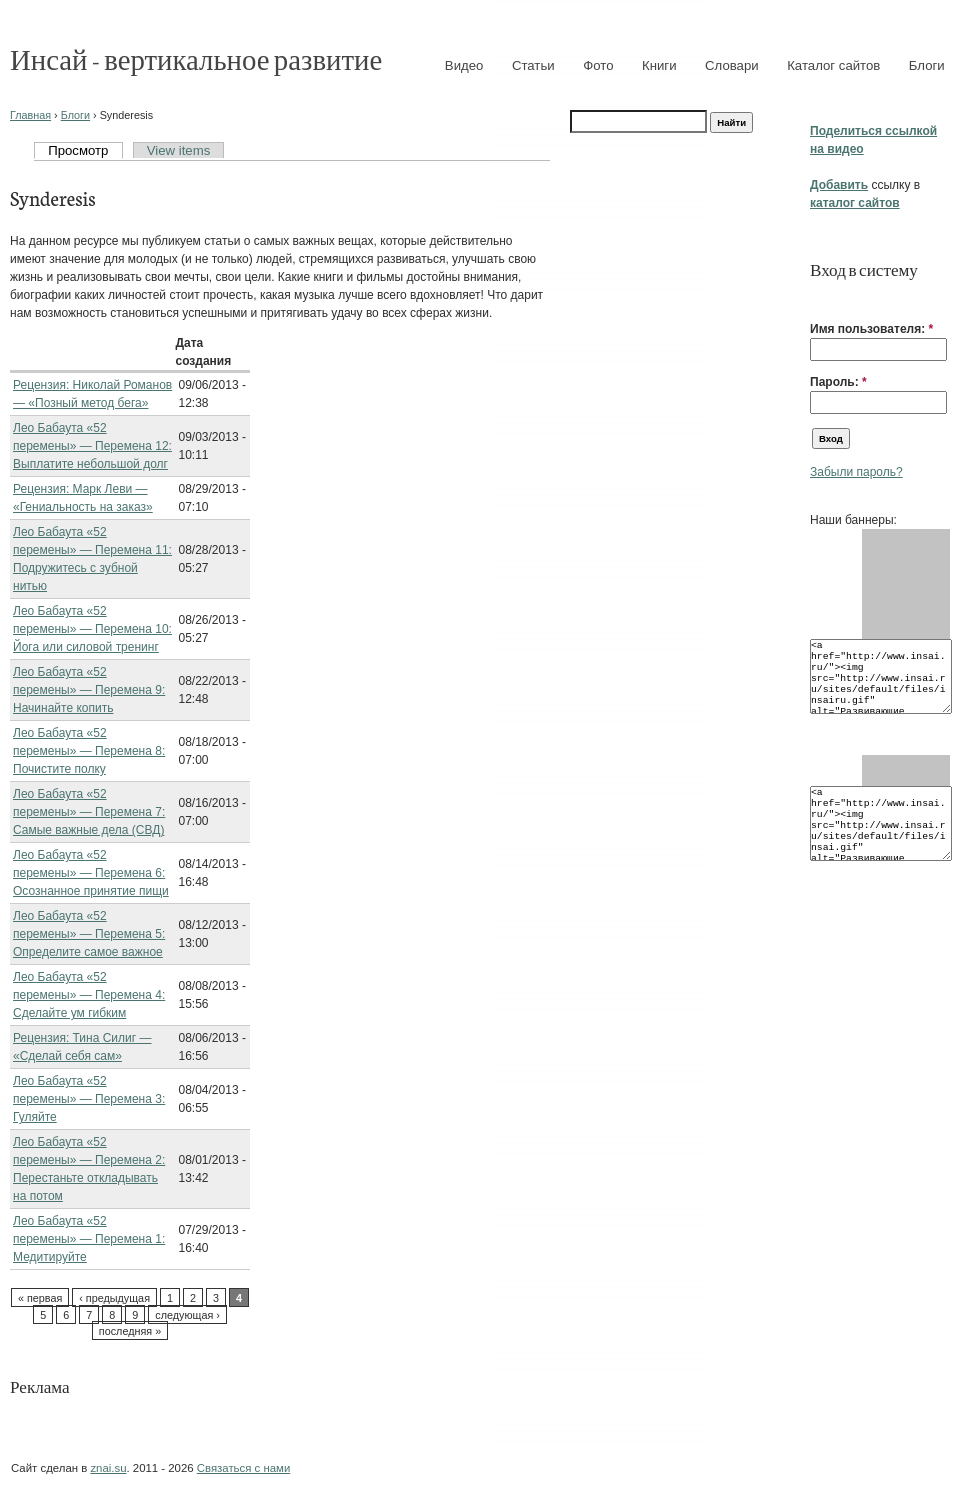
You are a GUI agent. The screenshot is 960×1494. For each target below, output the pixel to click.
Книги (659, 65)
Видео (464, 65)
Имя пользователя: (871, 329)
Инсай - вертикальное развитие (196, 58)
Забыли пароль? (856, 472)
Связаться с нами (243, 1468)
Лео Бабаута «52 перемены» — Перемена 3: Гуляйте (89, 1099)
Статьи (533, 65)
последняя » (130, 1331)
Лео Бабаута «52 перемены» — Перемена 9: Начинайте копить (89, 690)
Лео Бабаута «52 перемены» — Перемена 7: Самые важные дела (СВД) (89, 812)
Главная (30, 115)
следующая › (187, 1315)
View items (179, 150)
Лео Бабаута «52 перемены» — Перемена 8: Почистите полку (89, 751)
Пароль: (838, 382)
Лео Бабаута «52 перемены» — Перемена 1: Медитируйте (89, 1239)
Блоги (927, 65)
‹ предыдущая (114, 1298)
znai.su (108, 1468)
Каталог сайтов (833, 65)
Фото (598, 65)
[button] (818, 298)
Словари (732, 65)
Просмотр (78, 150)
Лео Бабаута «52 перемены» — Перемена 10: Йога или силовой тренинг (92, 629)
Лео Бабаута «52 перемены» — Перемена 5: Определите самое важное (89, 934)
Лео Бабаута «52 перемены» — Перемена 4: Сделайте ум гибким (89, 995)
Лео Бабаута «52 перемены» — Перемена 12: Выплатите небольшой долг (92, 446)
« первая (40, 1298)
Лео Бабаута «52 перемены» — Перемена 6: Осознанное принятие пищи (91, 873)
